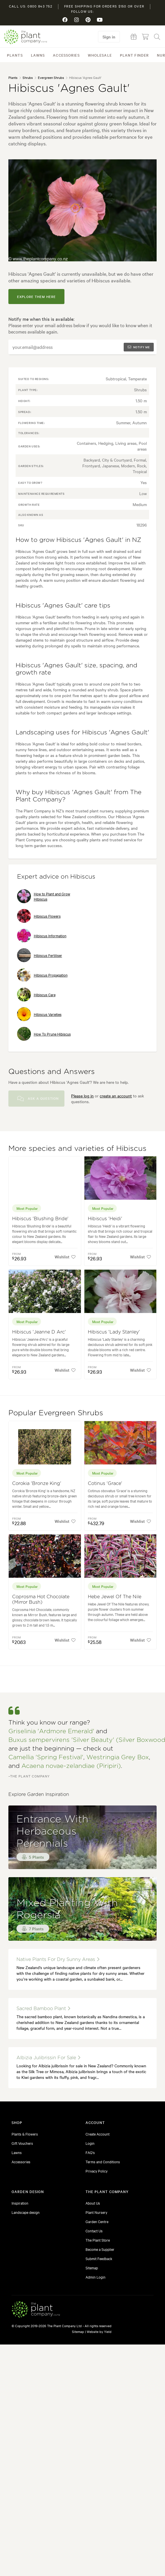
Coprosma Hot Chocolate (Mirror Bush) (40, 1600)
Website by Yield (99, 2331)
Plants (15, 55)
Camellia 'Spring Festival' (45, 1757)
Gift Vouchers (22, 2143)
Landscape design (26, 2212)
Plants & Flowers (25, 2133)
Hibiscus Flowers (39, 916)
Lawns (38, 55)
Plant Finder (134, 55)
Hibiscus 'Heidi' (105, 1218)
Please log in (82, 1096)
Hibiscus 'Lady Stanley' (114, 1332)
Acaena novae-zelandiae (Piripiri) (71, 1766)
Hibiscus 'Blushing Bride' (40, 1218)
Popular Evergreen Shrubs (55, 1413)
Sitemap (92, 2267)
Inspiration (20, 2202)
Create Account (98, 2133)
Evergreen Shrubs (51, 77)
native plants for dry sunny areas (57, 1959)
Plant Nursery (96, 2212)
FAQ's (90, 2152)
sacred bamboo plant (43, 2008)
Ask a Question (38, 1098)
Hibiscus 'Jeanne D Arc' (39, 1332)
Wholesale (100, 55)
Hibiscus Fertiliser (39, 955)
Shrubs (28, 77)
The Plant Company (25, 36)
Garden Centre (97, 2221)
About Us (93, 2202)
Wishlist (65, 1257)
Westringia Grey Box (117, 1757)
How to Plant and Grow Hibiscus (43, 896)
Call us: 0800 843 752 (30, 6)
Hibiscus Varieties (39, 1014)
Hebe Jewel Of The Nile (114, 1597)
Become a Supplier (100, 2249)
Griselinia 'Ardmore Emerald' (51, 1731)
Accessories (66, 55)
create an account (116, 1096)
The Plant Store (98, 2239)
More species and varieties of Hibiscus (77, 1148)
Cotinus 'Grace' (105, 1483)
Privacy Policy (96, 2170)
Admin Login (95, 2276)
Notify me (139, 347)
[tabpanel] (82, 210)
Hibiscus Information (41, 935)
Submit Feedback (99, 2258)
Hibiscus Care (36, 994)
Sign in (109, 37)
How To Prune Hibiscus (44, 1034)
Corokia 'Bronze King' (36, 1483)
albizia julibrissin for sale (48, 2057)
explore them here (36, 296)
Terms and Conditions (103, 2161)
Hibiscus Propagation (42, 975)
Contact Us (94, 2230)
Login (90, 2143)
